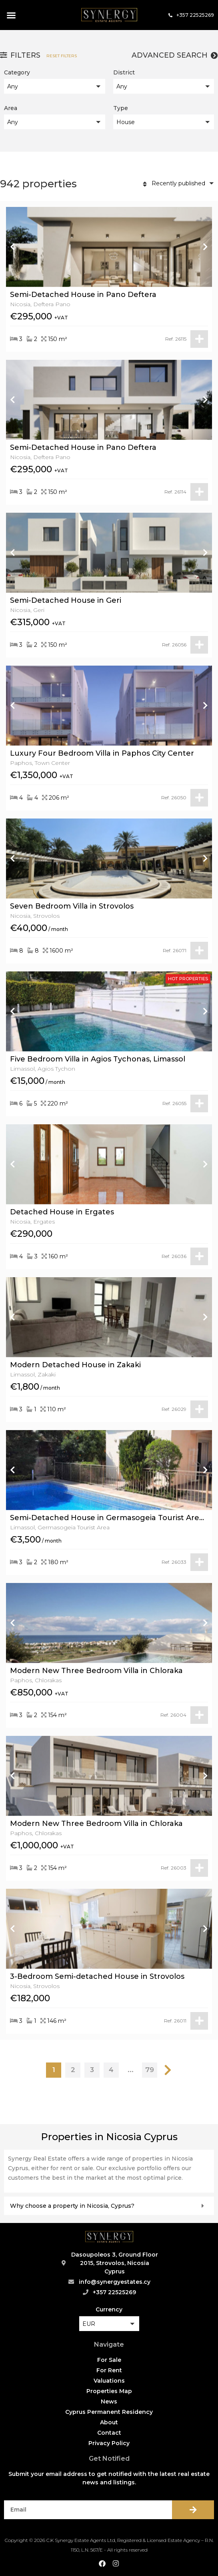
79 (149, 2070)
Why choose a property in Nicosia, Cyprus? (72, 2205)
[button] (11, 15)
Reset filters (61, 55)
